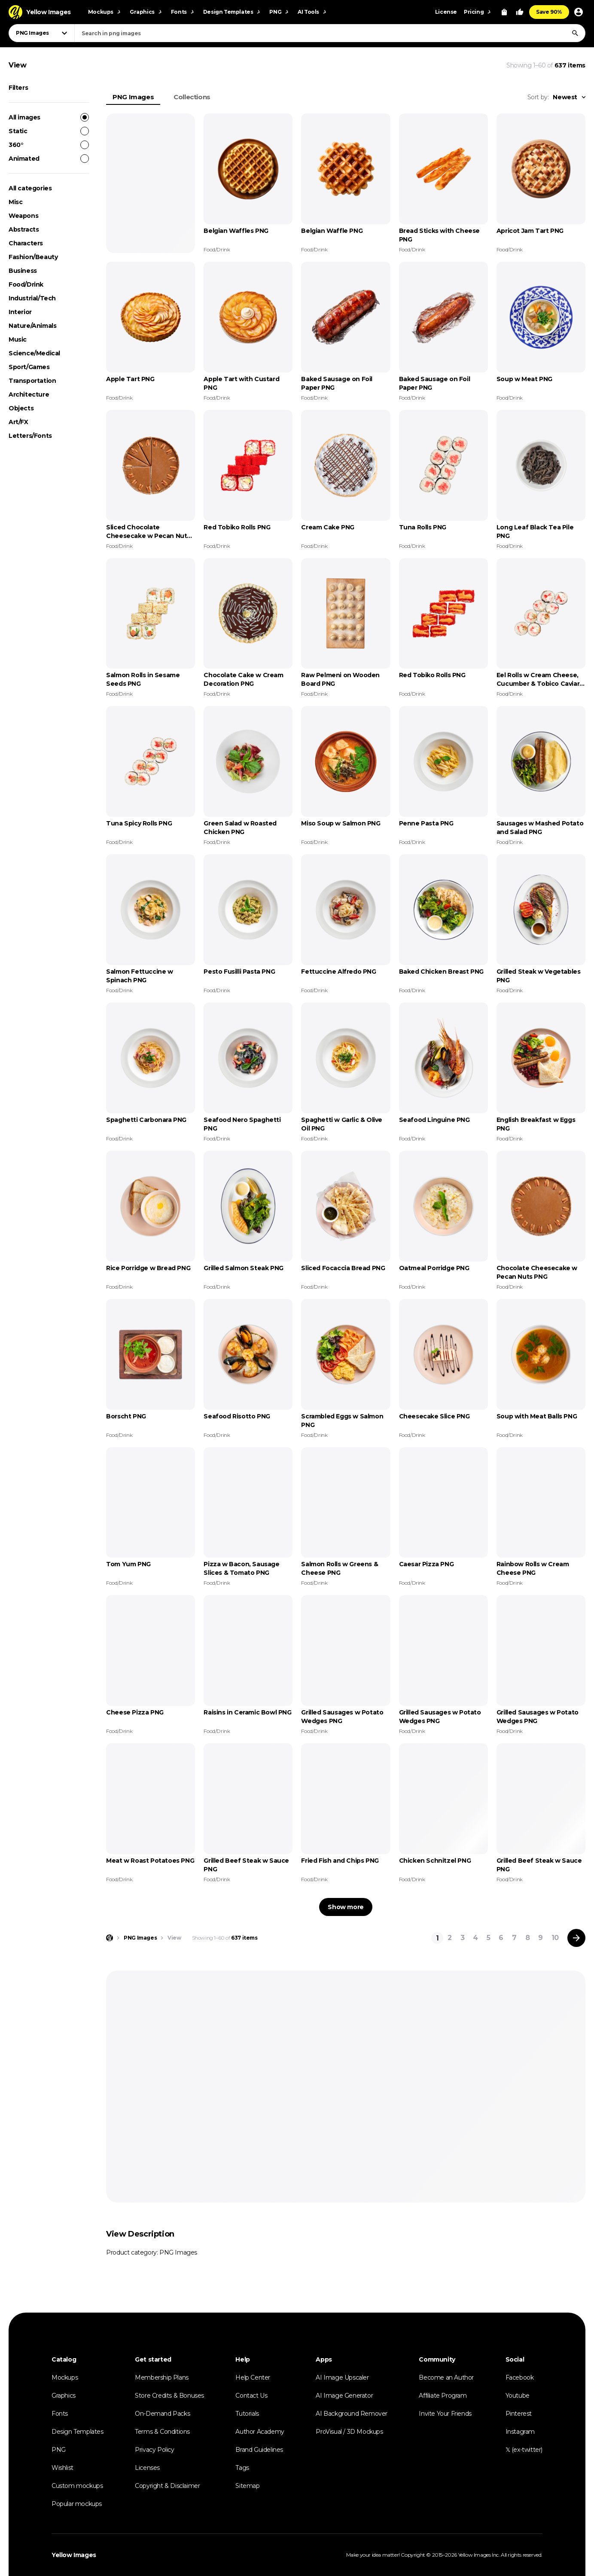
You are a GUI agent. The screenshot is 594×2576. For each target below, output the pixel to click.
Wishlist (62, 2468)
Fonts (60, 2413)
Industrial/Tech (32, 298)
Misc (15, 202)
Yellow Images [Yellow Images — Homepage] (74, 2555)
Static (49, 131)
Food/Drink (26, 284)
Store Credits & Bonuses (169, 2395)
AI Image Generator (344, 2395)
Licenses (147, 2468)
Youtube (518, 2395)
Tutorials (247, 2413)
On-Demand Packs (162, 2413)
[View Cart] (504, 12)
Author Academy (259, 2431)
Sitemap (247, 2486)
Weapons (23, 216)
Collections (192, 97)
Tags (242, 2468)
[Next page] (576, 1938)
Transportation (32, 381)
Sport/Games (29, 367)
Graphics (64, 2395)
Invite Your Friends (445, 2413)
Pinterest (519, 2413)
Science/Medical (34, 353)
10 (555, 1938)
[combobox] (330, 33)
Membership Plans (162, 2377)
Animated (49, 158)
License (446, 12)
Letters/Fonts (30, 436)
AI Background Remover (351, 2413)
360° (49, 145)
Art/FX (18, 422)
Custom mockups (77, 2486)
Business (23, 271)
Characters (26, 243)
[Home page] (109, 1937)
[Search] (575, 33)
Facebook (520, 2377)
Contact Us (251, 2395)
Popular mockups (77, 2504)
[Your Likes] (520, 12)
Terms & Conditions (162, 2431)
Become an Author (446, 2377)
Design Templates (78, 2431)
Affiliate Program (442, 2395)
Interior (20, 312)
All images (49, 117)
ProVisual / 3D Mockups (349, 2431)
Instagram (520, 2431)
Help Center (252, 2377)
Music (18, 339)
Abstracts (24, 229)
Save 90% (549, 12)
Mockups (65, 2377)
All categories (30, 188)
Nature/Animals (32, 326)
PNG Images (133, 97)
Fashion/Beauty (33, 257)
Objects (21, 408)
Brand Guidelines (259, 2450)
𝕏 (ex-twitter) (524, 2450)
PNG (59, 2450)
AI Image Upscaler (342, 2377)
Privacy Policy (154, 2450)
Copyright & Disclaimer (167, 2486)
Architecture (29, 394)
